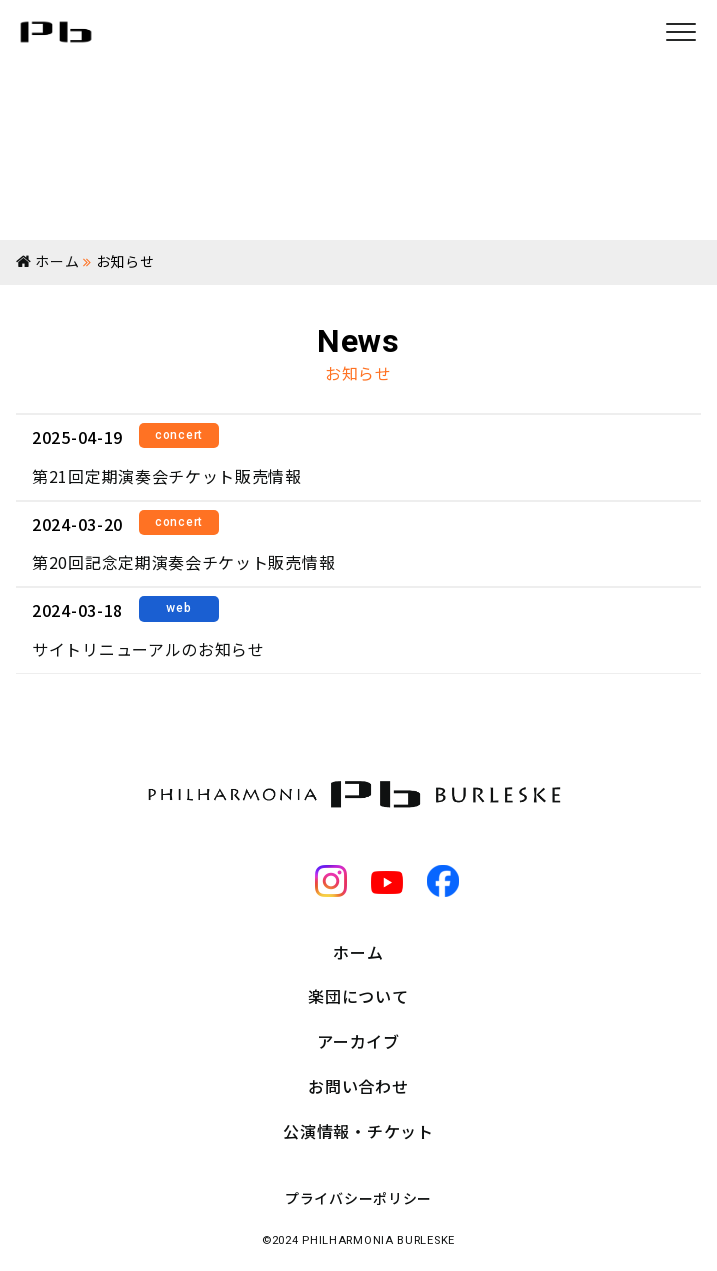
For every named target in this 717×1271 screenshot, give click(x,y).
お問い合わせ (358, 1086)
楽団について (358, 996)
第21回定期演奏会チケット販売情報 (167, 476)
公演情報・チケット (358, 1131)
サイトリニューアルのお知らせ (148, 649)
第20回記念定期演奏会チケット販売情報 (183, 562)
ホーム (358, 952)
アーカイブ (358, 1041)
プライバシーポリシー (358, 1198)
